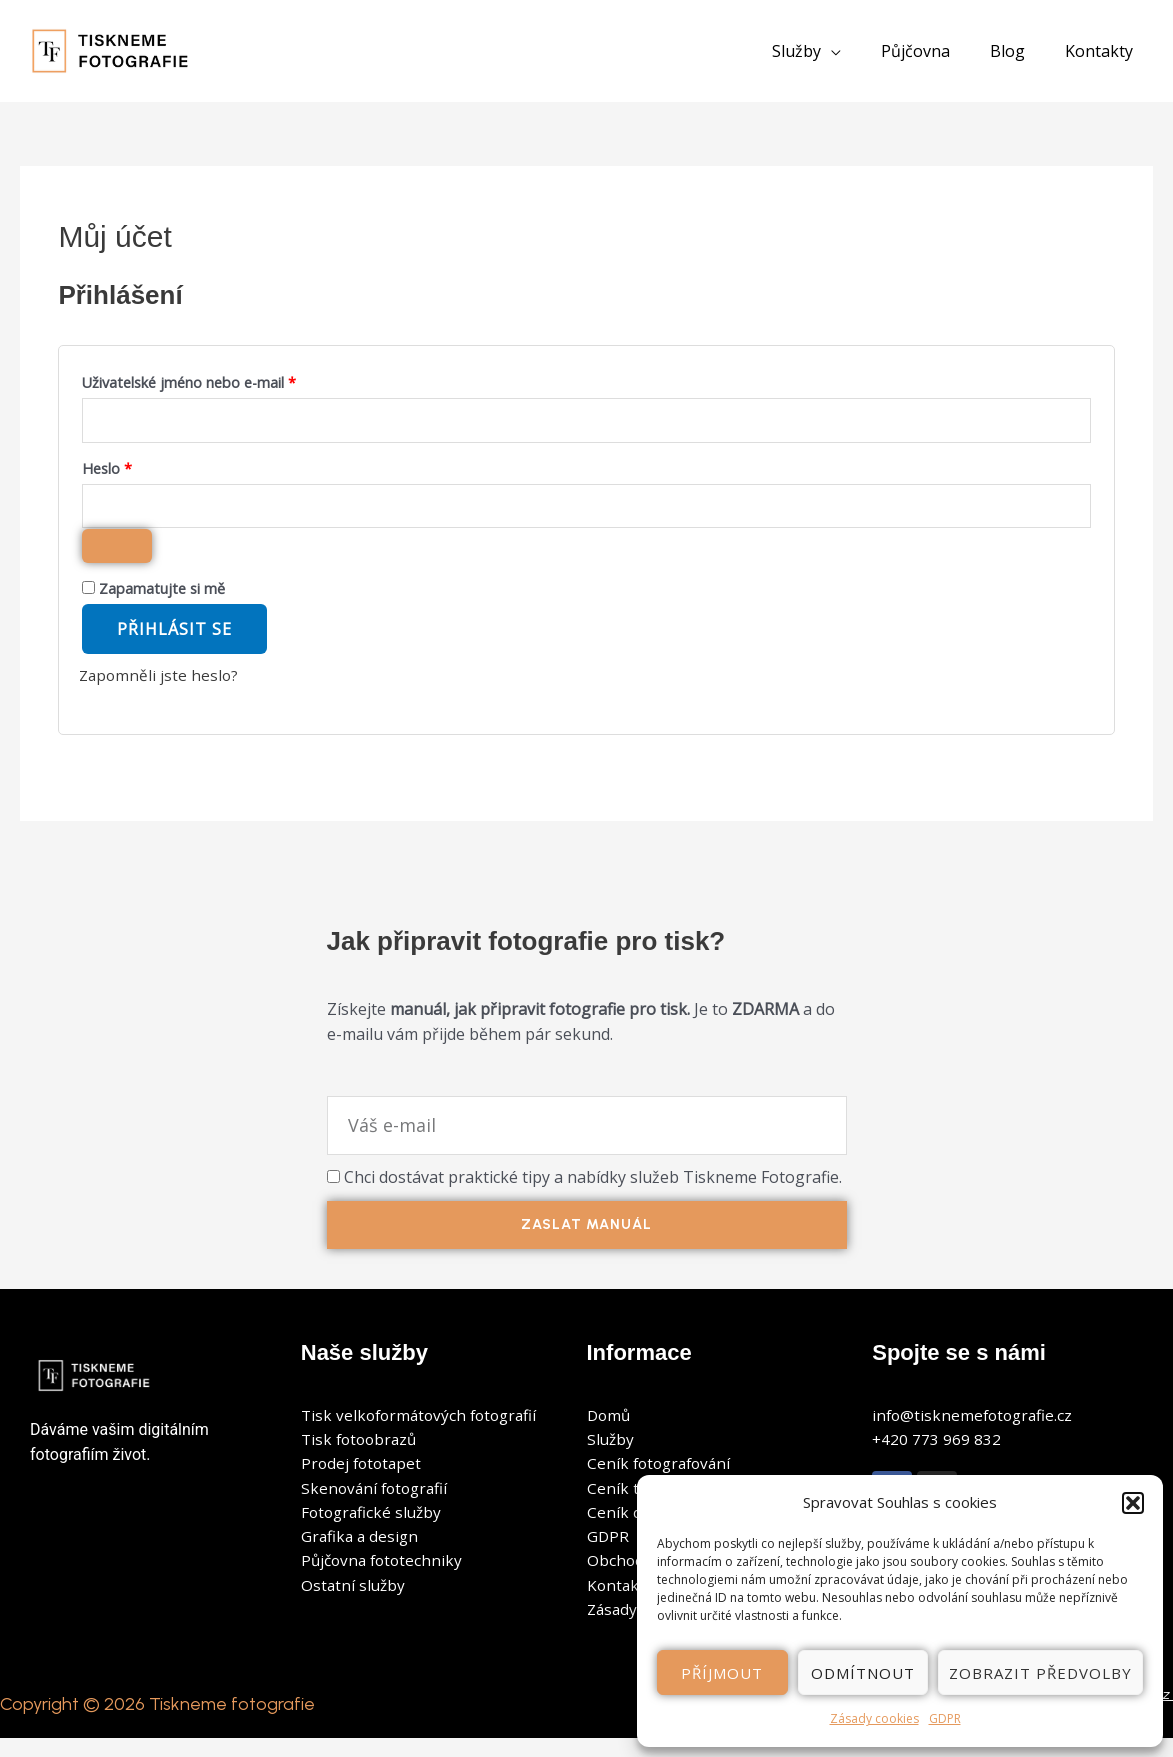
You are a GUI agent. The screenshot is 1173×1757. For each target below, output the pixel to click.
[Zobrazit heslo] (117, 553)
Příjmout (722, 1673)
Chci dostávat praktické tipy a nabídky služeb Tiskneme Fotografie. (593, 1183)
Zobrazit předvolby (1040, 1673)
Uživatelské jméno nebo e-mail (214, 380)
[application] (859, 51)
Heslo (132, 469)
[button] (1133, 1503)
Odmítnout (863, 1673)
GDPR (945, 1718)
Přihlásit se (174, 636)
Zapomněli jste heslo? (160, 682)
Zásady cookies (874, 1718)
